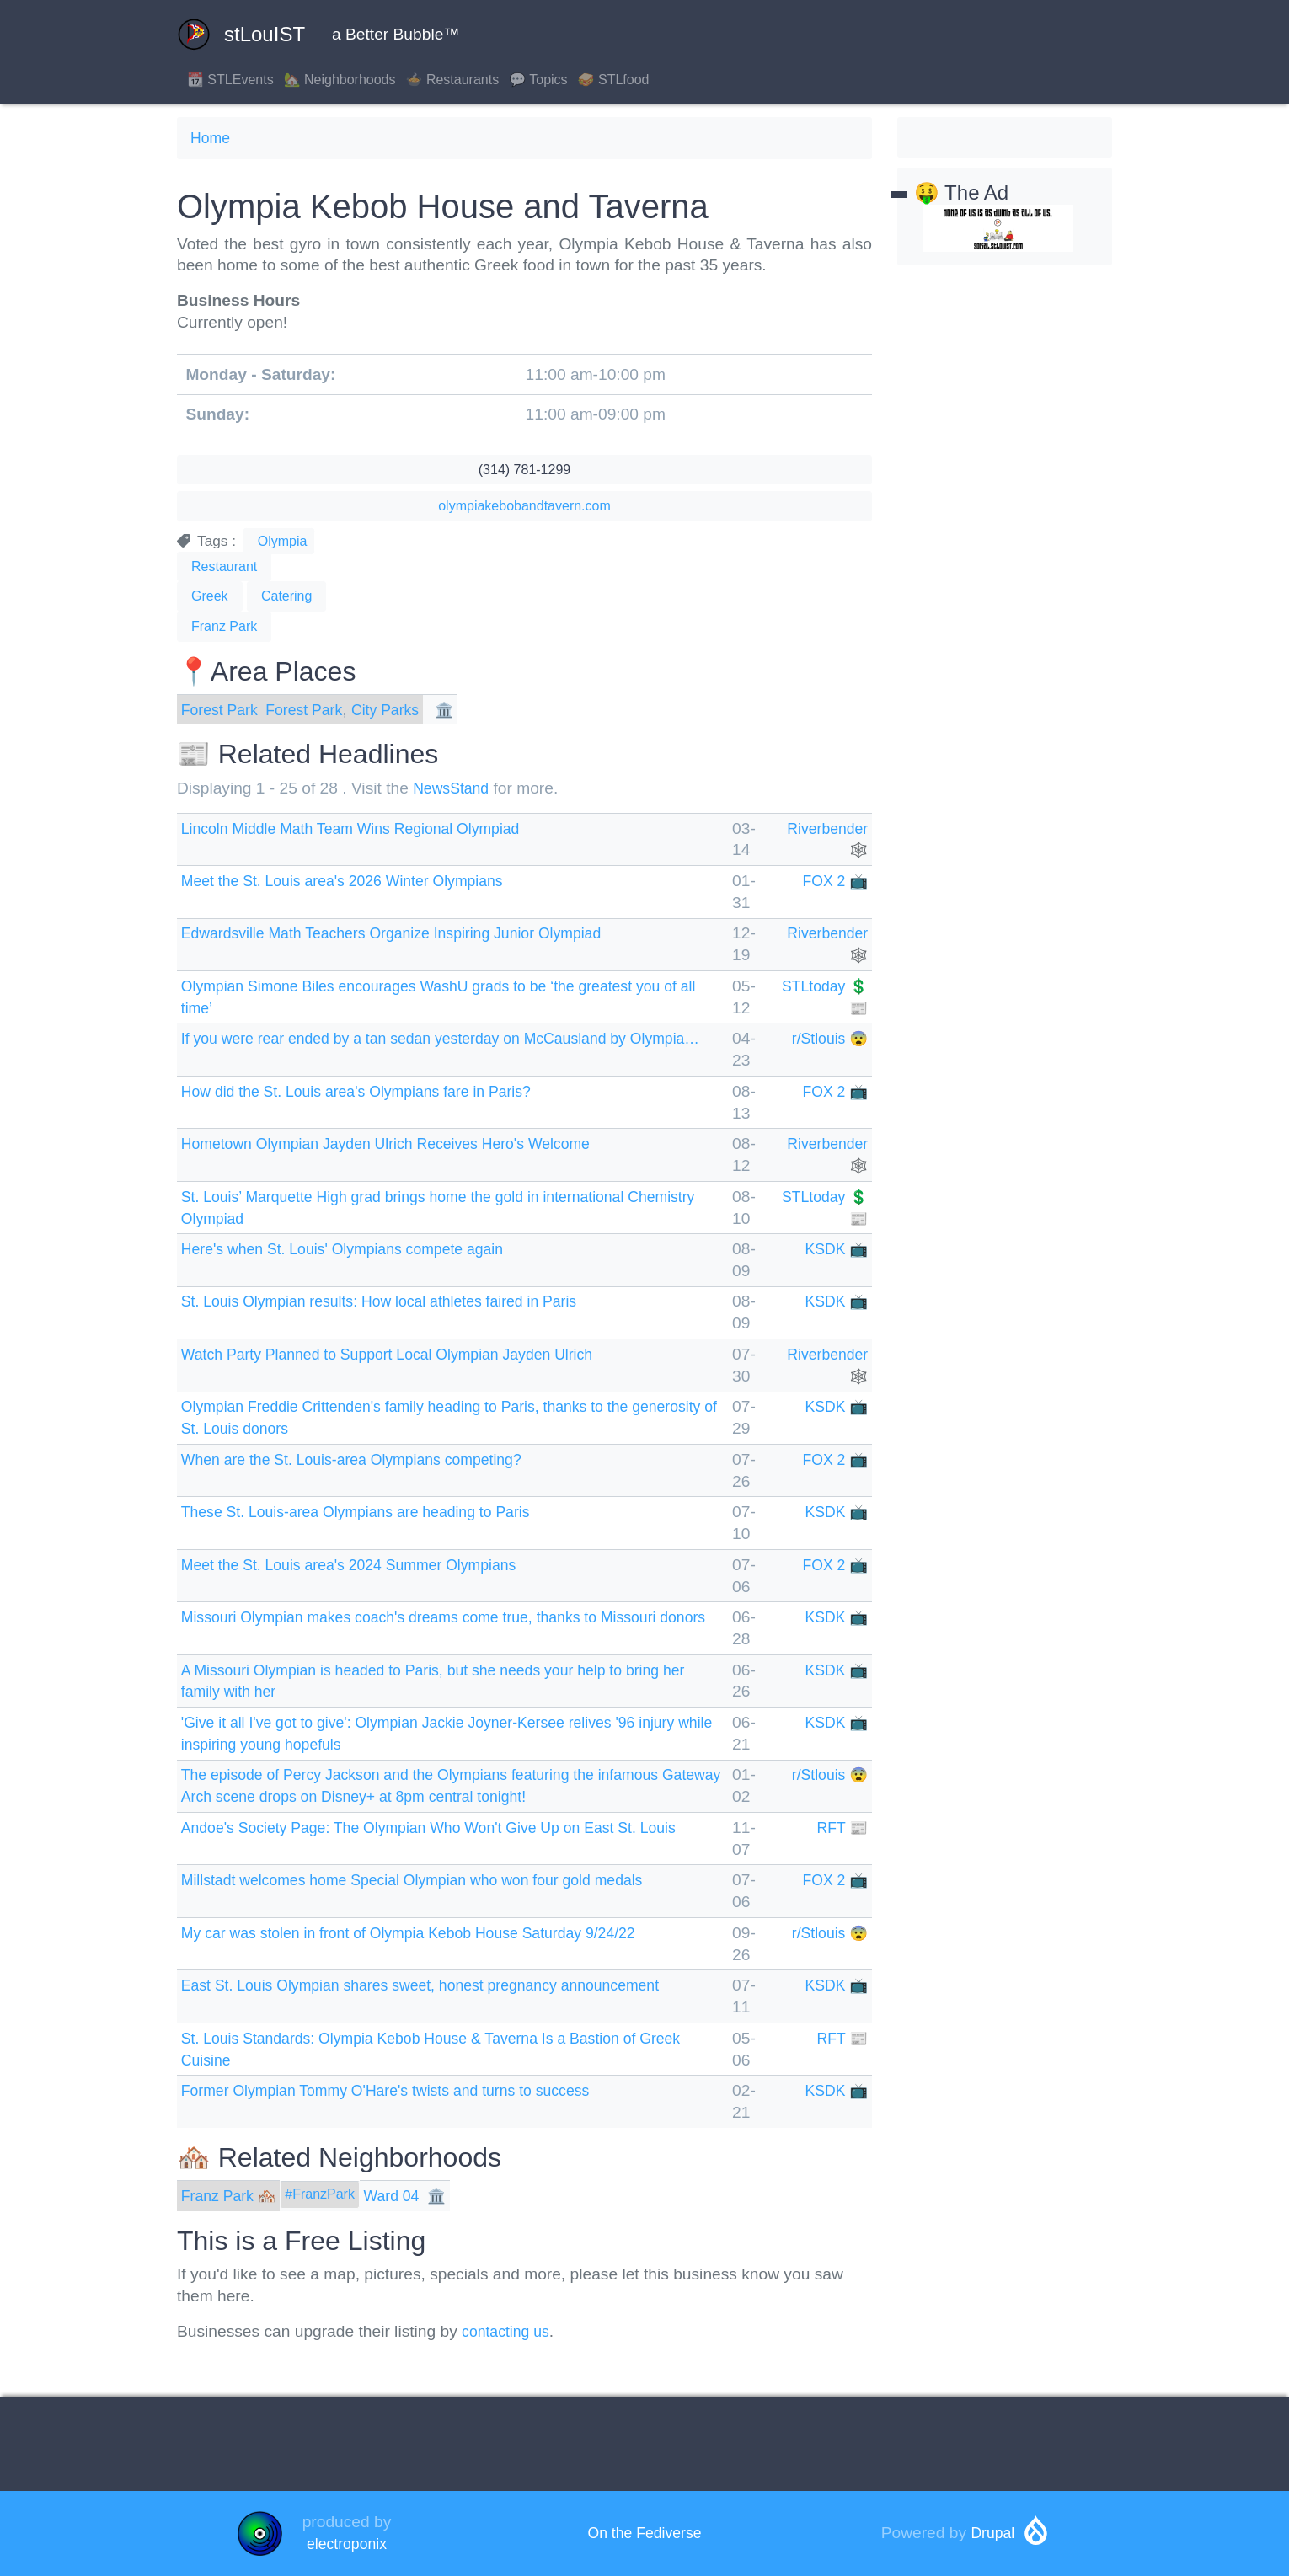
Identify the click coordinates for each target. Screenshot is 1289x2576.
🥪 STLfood (614, 79)
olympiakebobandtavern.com (524, 506)
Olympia (283, 541)
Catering (286, 596)
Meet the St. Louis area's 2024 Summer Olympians (363, 1565)
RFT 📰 (840, 1827)
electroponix (346, 2543)
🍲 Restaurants (453, 79)
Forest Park (223, 710)
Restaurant (224, 566)
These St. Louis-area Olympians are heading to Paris (371, 1511)
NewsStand (454, 788)
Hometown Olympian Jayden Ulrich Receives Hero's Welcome (404, 1143)
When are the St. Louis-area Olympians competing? (366, 1459)
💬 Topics (538, 79)
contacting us (509, 2331)
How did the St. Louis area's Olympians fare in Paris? (372, 1091)
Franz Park (224, 626)
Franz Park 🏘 (233, 2196)
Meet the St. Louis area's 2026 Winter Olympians (356, 881)
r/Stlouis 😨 (827, 1038)
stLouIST (241, 34)
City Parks (401, 710)
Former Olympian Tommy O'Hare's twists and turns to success (403, 2090)
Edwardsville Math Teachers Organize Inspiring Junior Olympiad (410, 933)
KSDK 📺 (834, 1249)
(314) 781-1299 (524, 469)
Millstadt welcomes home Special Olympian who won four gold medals (432, 1880)
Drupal (993, 2532)
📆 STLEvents (230, 79)
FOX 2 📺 (833, 881)
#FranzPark (328, 2194)
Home (211, 138)
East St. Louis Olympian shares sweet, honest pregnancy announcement (442, 1985)
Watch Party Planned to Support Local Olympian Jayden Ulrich (405, 1354)
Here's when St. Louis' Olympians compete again (356, 1249)
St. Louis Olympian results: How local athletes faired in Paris (396, 1301)
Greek (209, 596)
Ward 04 (402, 2196)
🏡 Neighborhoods (340, 79)
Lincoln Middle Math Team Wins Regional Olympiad (365, 828)
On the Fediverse (644, 2532)
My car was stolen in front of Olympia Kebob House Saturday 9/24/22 (429, 1933)
